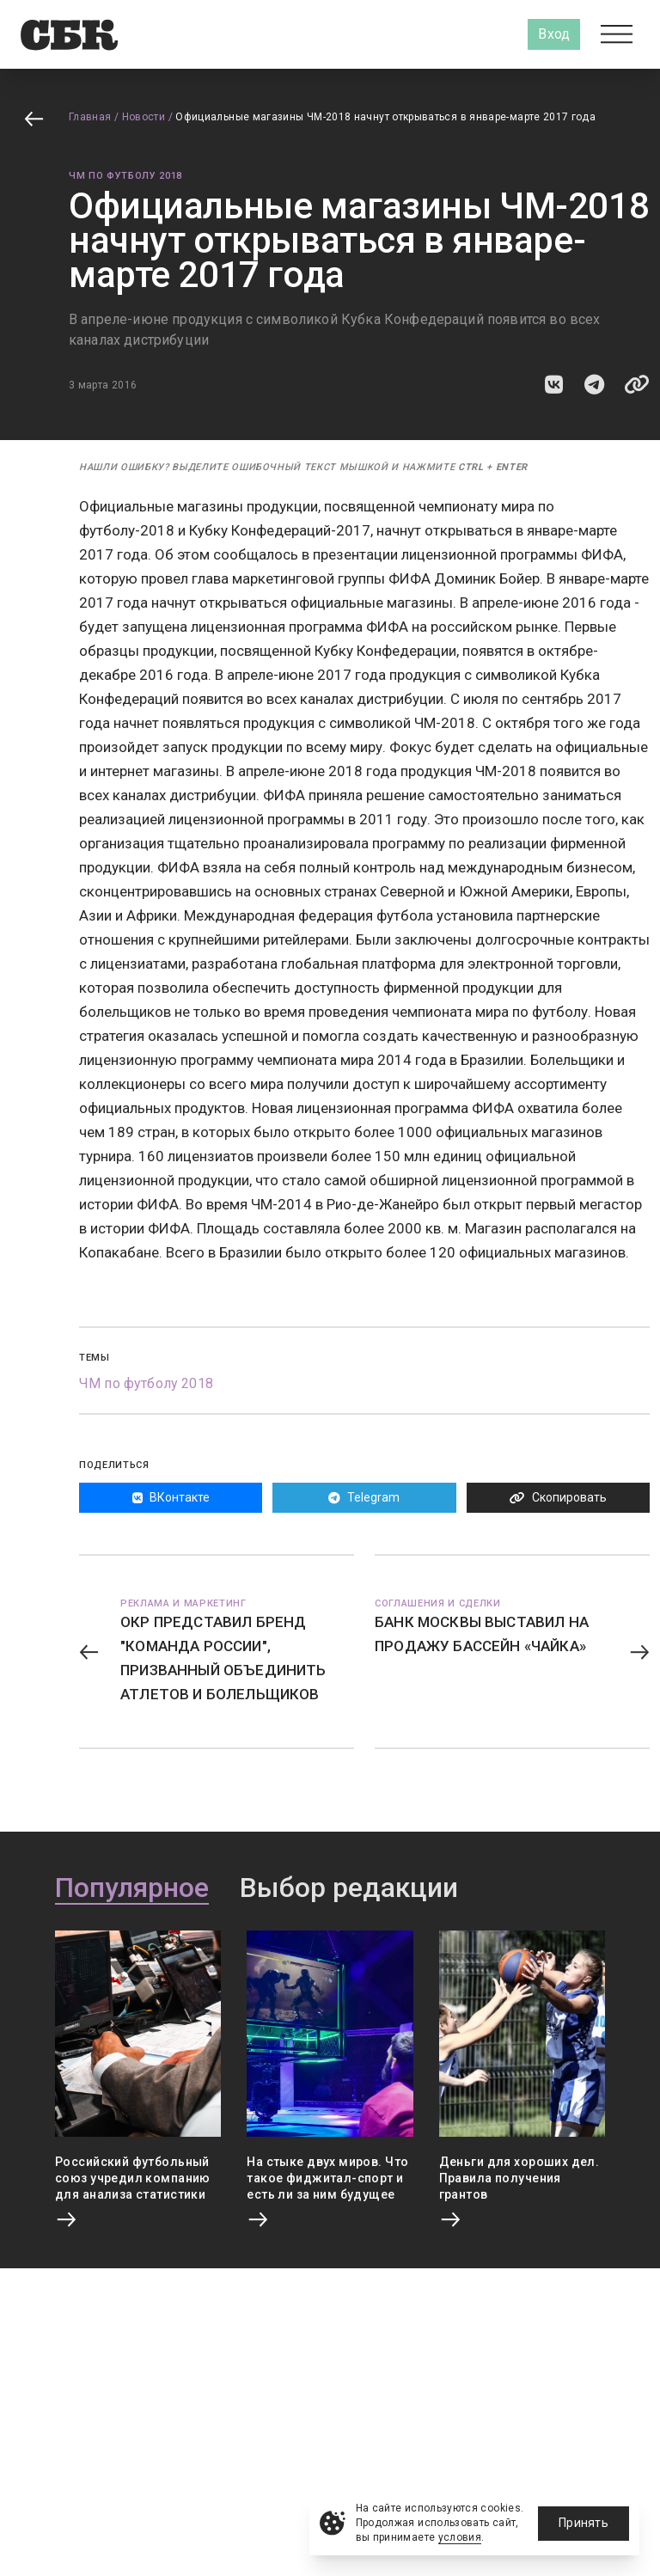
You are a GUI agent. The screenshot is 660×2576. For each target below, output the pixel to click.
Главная (90, 117)
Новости (144, 117)
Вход (554, 34)
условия (460, 2537)
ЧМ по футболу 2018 (125, 175)
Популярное (132, 1888)
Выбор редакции (349, 1888)
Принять (583, 2523)
